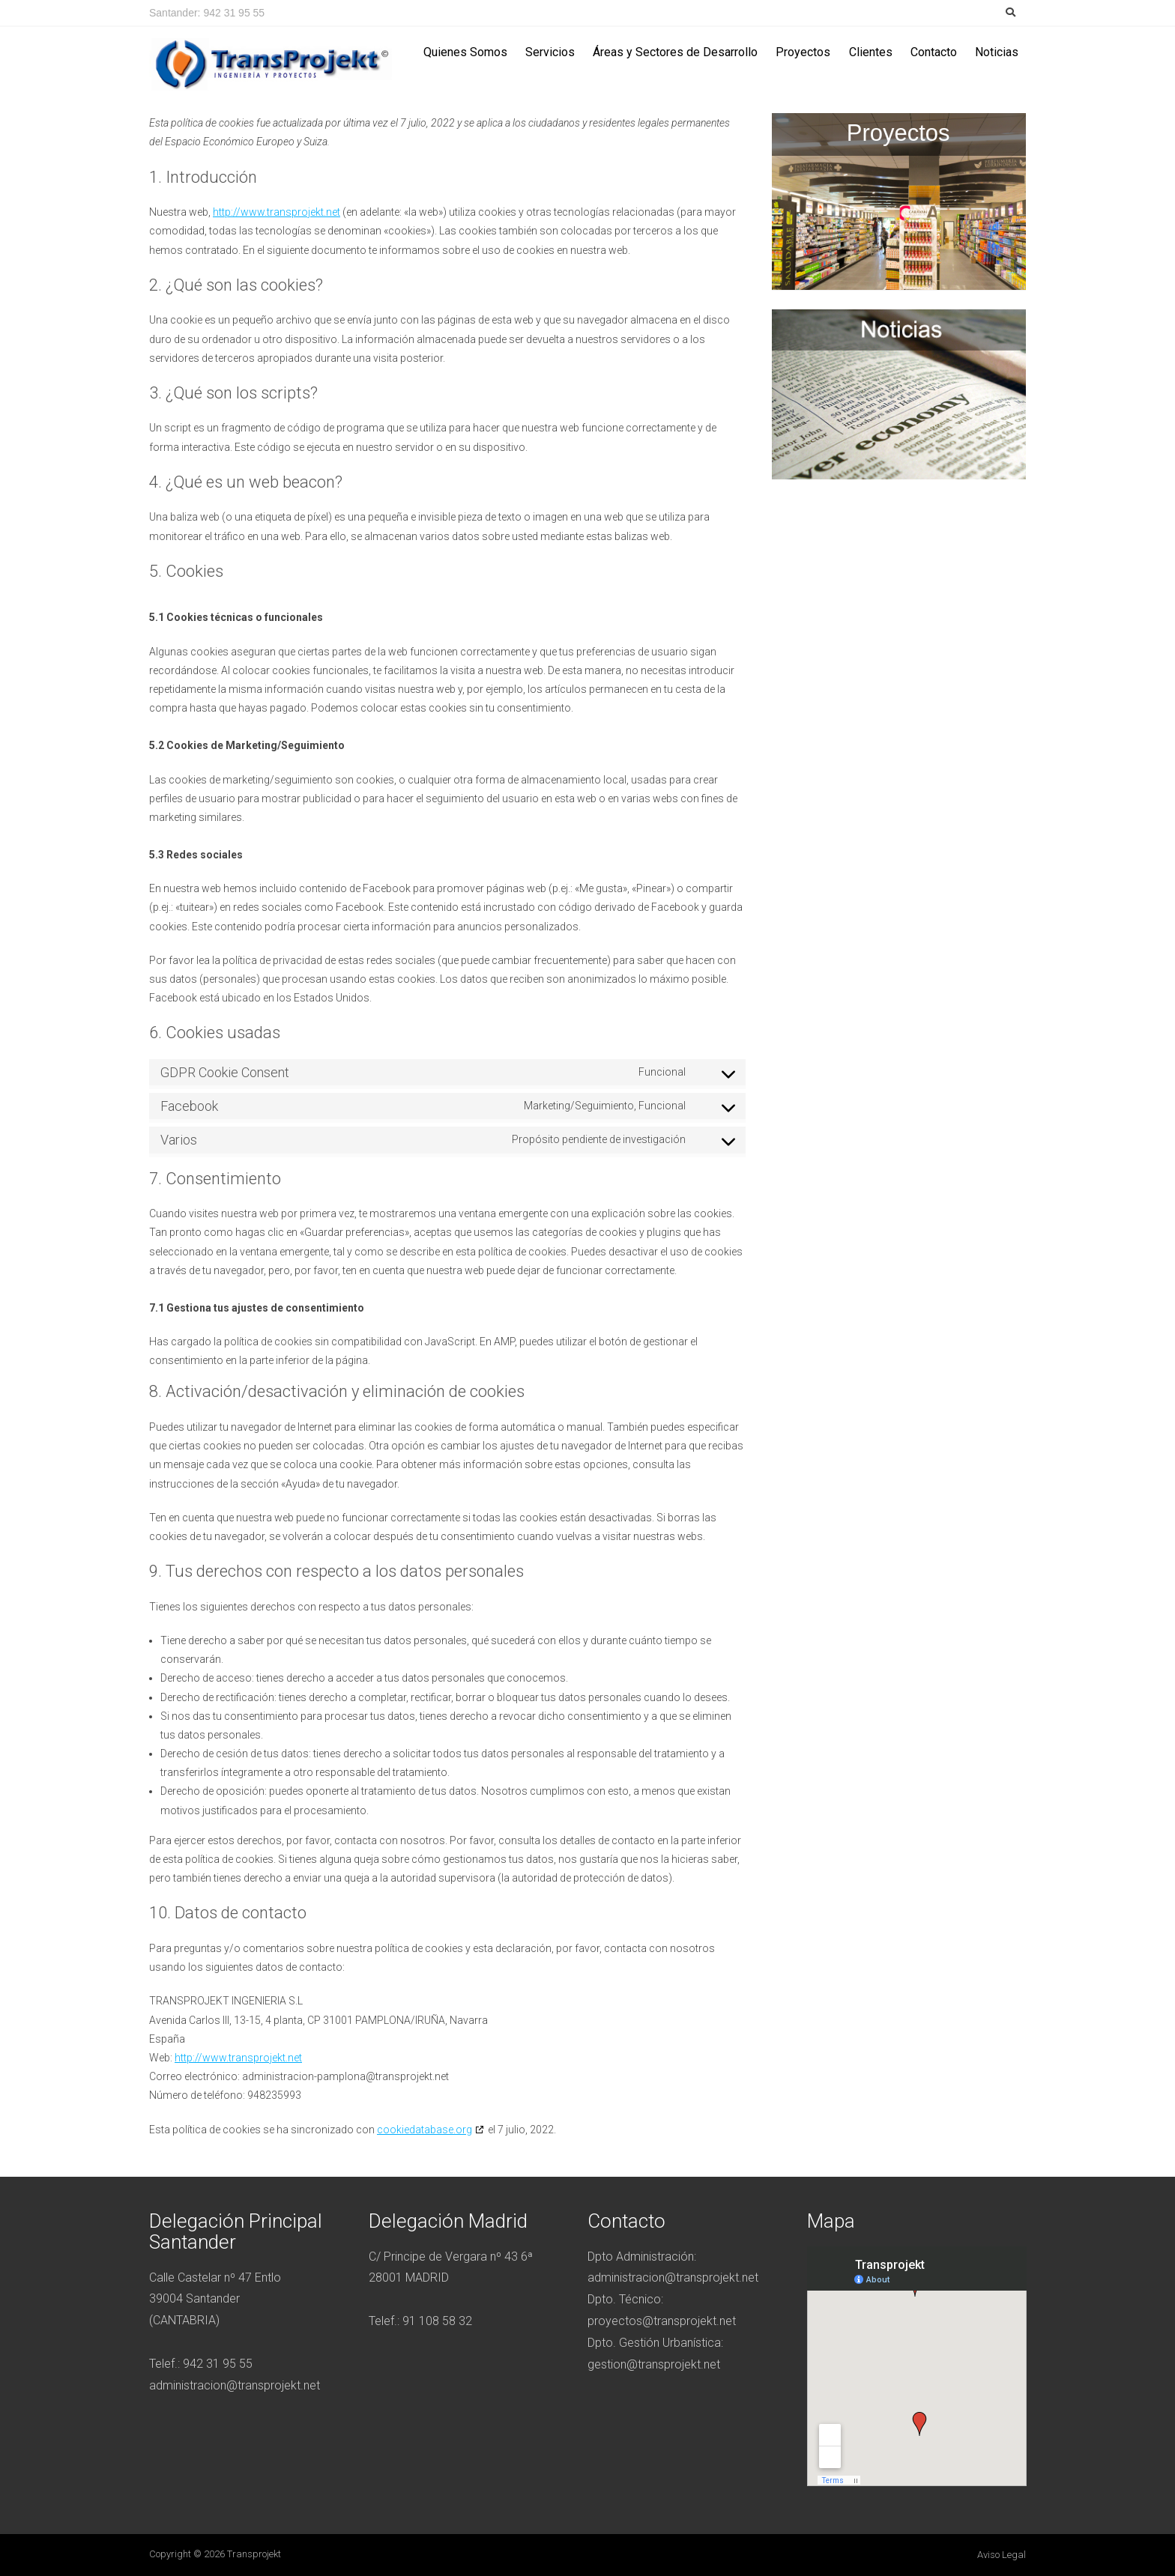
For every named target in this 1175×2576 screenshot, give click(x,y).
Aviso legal (1001, 2554)
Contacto (933, 52)
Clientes (870, 52)
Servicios (550, 52)
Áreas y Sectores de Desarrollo (675, 52)
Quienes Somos (465, 52)
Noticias (996, 52)
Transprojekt (254, 2554)
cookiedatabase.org (424, 2130)
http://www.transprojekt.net (276, 212)
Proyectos (803, 52)
